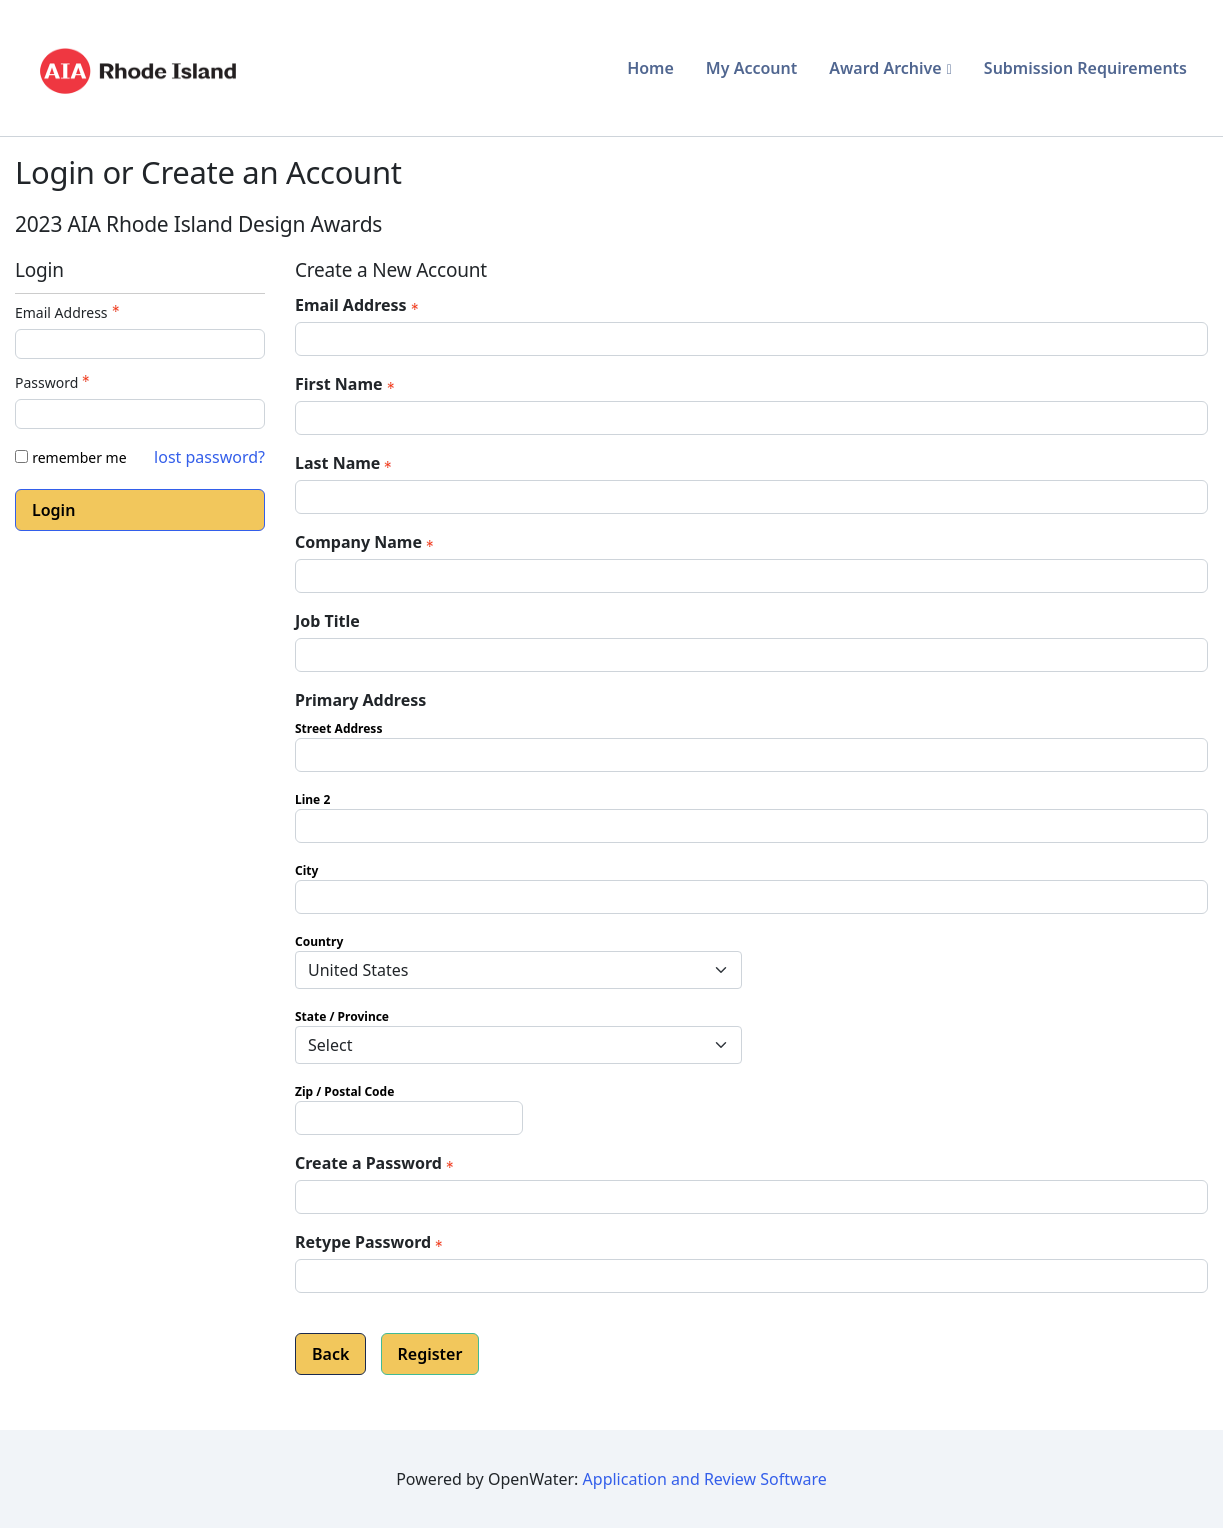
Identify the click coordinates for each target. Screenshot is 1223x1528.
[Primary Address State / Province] (518, 1045)
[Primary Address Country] (518, 970)
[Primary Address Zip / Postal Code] (409, 1118)
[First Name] (751, 418)
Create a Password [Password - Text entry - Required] (376, 1163)
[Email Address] (751, 339)
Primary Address (360, 700)
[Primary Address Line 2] (751, 826)
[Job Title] (751, 655)
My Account (751, 68)
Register (430, 1354)
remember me (79, 457)
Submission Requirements (1085, 68)
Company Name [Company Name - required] (366, 542)
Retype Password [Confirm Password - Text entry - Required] (371, 1242)
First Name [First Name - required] (347, 384)
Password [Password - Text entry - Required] (54, 382)
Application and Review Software (705, 1479)
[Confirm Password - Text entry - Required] (751, 1276)
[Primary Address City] (751, 897)
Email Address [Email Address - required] (359, 305)
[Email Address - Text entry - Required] (140, 344)
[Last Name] (751, 497)
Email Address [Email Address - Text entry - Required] (69, 312)
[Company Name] (751, 576)
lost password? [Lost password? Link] (209, 457)
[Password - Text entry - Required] (140, 414)
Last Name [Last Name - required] (345, 463)
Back (330, 1354)
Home (650, 68)
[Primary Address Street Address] (751, 755)
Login (53, 510)
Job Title (327, 621)
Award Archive (885, 68)
